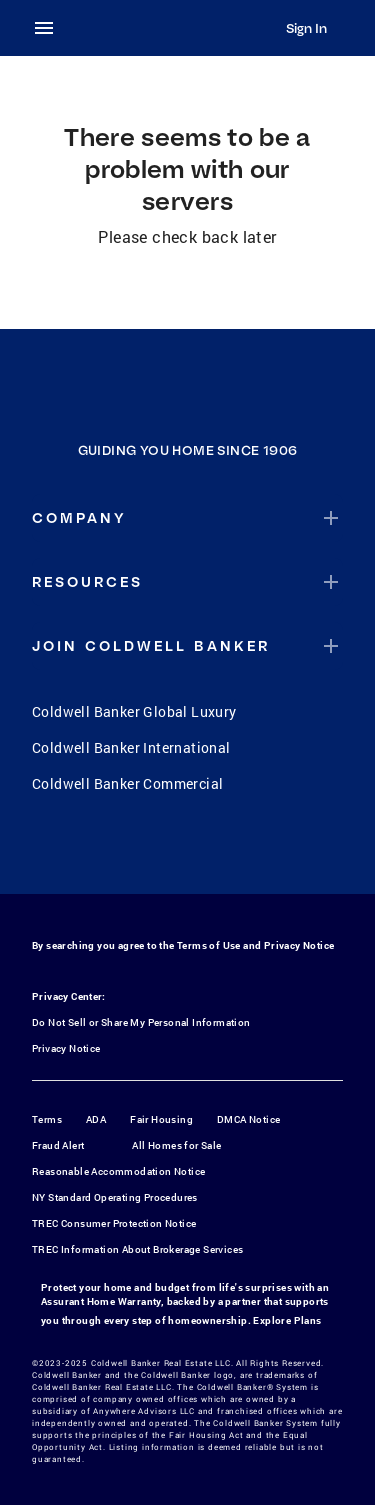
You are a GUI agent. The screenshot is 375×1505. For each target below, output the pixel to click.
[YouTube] (214, 852)
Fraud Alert (58, 1145)
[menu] (50, 28)
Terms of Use (209, 945)
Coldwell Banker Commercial (127, 783)
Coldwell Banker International (131, 747)
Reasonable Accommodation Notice (118, 1171)
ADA (96, 1119)
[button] (187, 518)
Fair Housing (161, 1119)
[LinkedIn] (266, 852)
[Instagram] (162, 852)
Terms (47, 1119)
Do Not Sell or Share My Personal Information (141, 1022)
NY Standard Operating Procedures (115, 1197)
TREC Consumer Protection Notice (114, 1223)
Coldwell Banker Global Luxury (134, 711)
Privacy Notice (299, 945)
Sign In (306, 28)
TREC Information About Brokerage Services (137, 1249)
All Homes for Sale (176, 1145)
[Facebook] (110, 852)
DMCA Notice (248, 1119)
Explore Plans (287, 1320)
